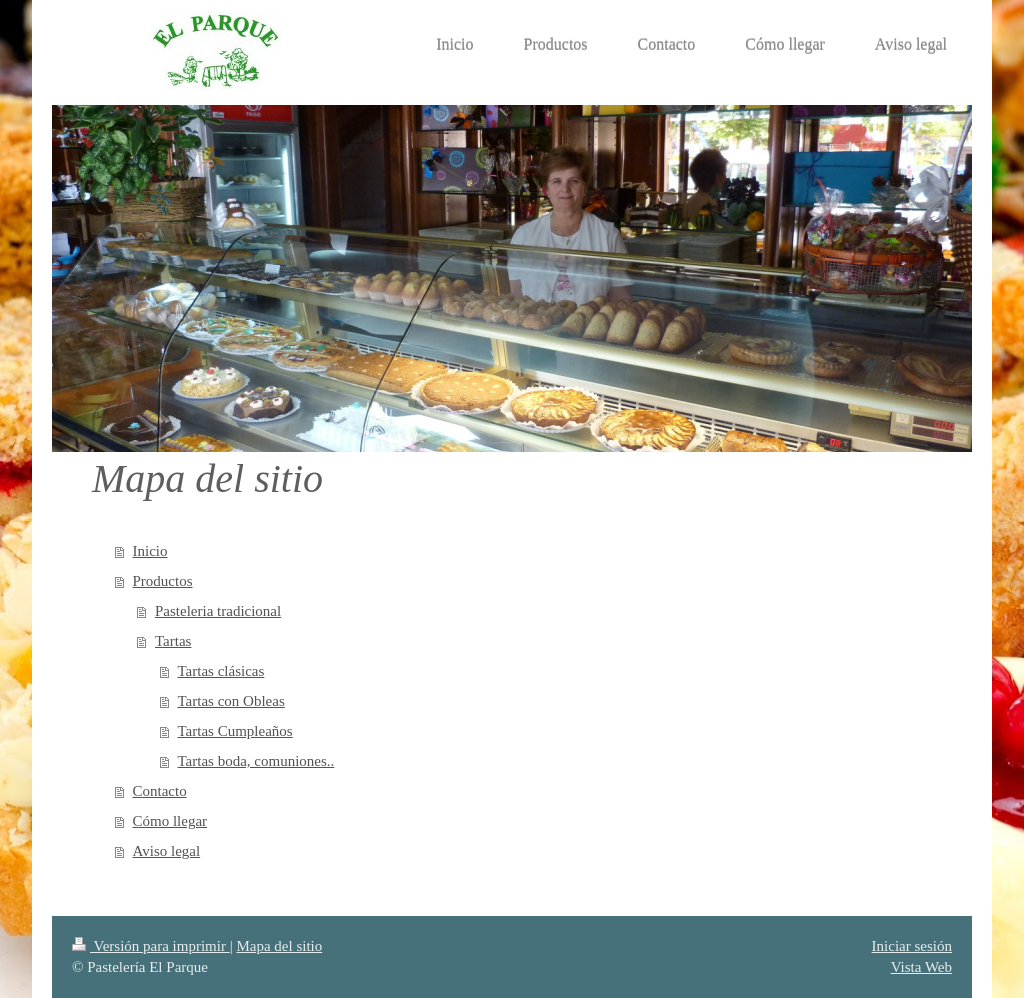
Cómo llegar (170, 821)
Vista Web (921, 967)
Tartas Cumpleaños (235, 731)
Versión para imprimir (151, 946)
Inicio (150, 551)
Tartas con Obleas (231, 701)
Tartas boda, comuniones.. (256, 761)
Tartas (173, 641)
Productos (163, 581)
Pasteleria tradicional (218, 611)
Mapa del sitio (279, 946)
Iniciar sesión (912, 946)
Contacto (160, 791)
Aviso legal (167, 851)
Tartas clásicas (221, 671)
